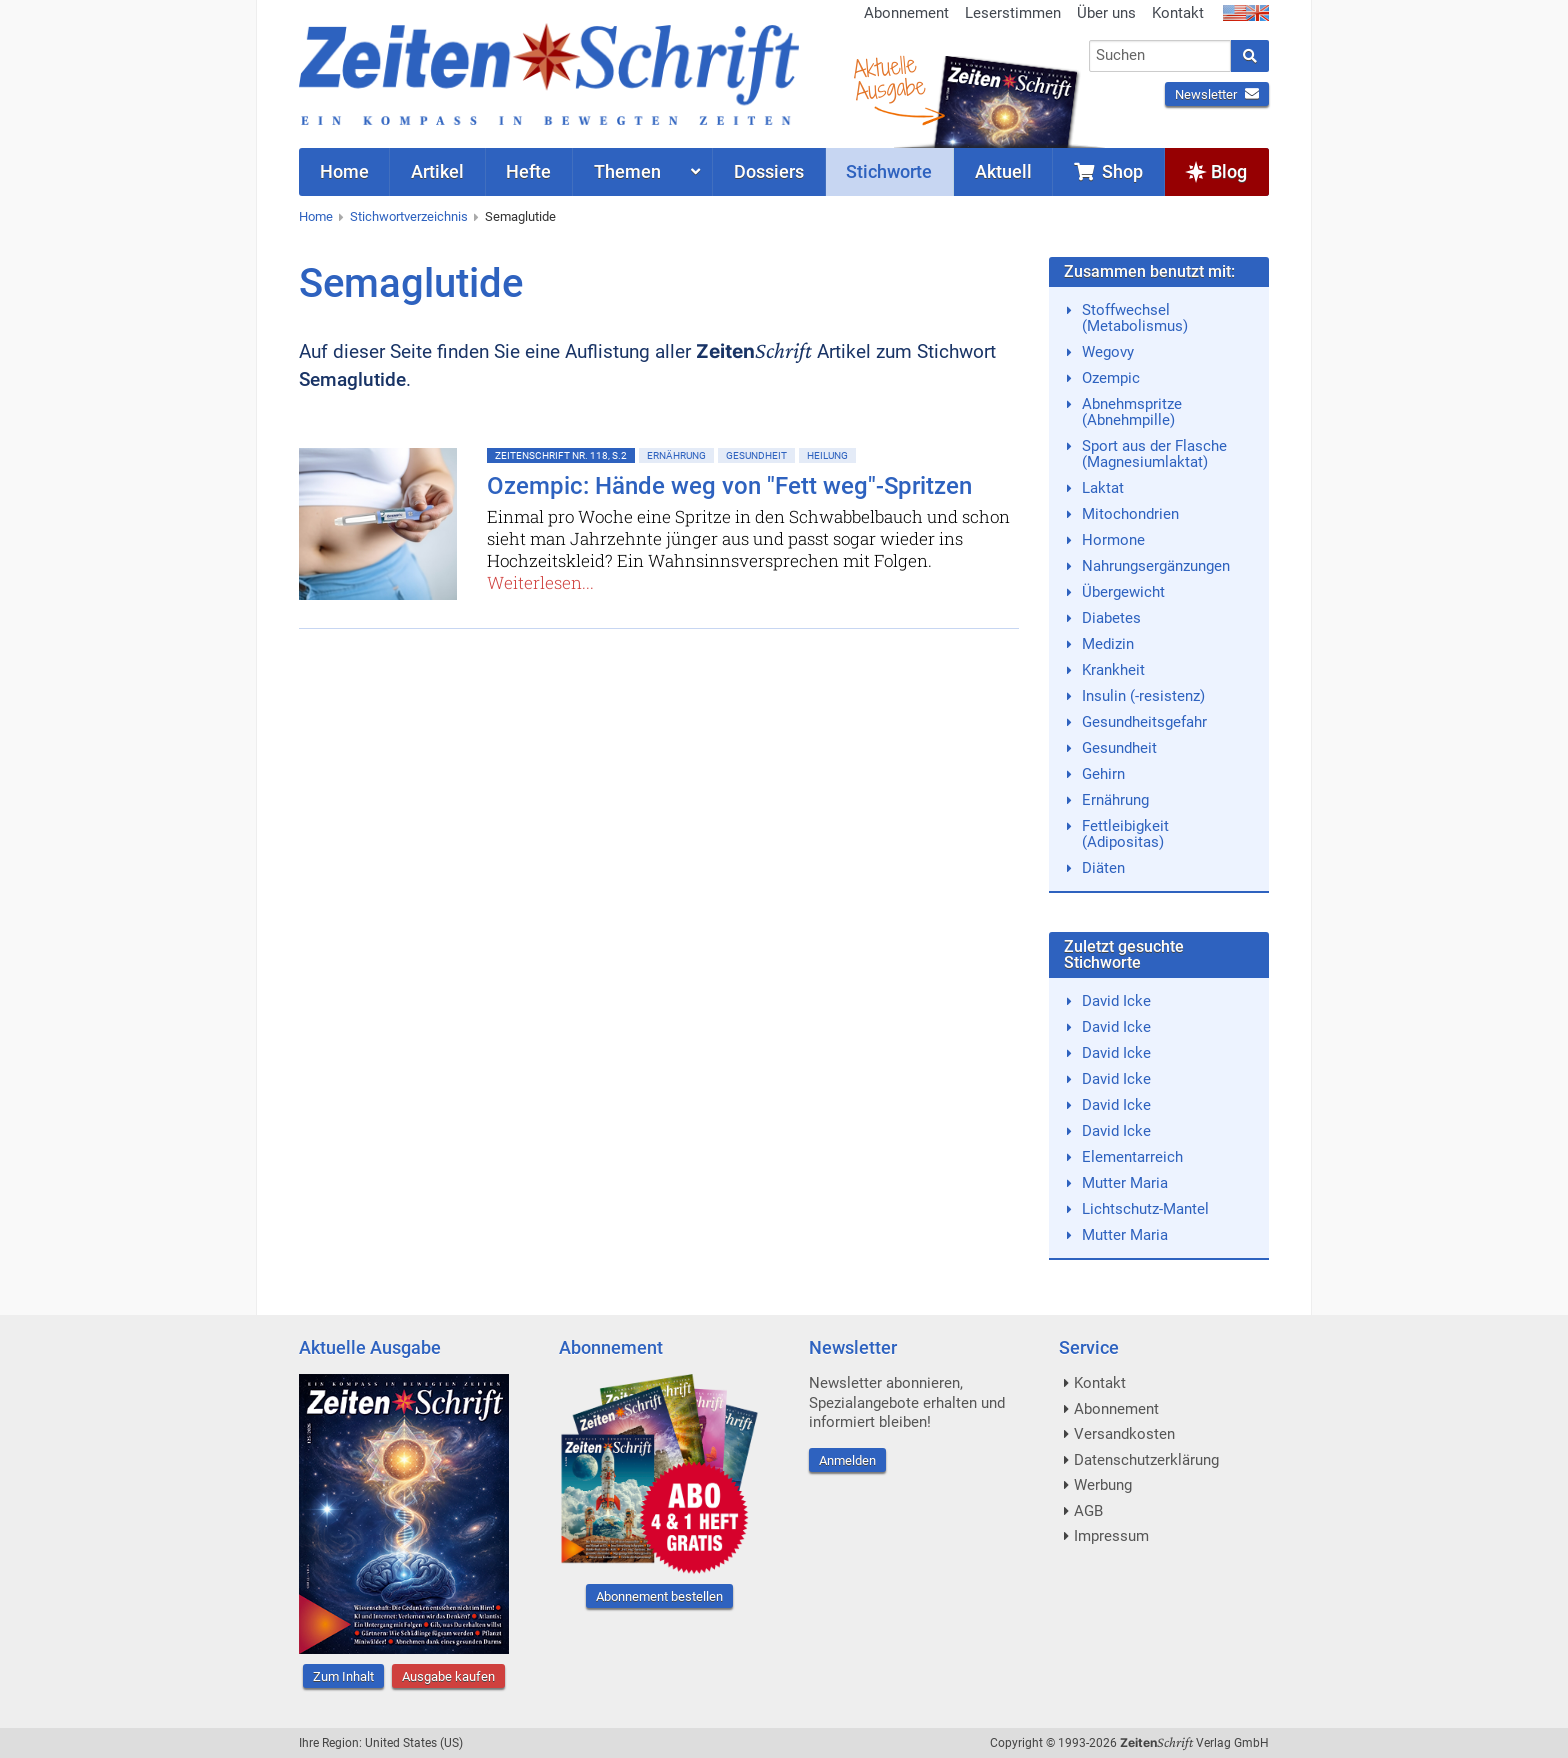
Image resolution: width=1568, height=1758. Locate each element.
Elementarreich (1132, 1157)
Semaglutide (520, 216)
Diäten (1103, 868)
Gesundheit (756, 455)
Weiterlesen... (540, 582)
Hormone (1113, 540)
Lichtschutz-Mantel (1145, 1209)
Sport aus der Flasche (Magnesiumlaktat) (1154, 454)
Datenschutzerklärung (1146, 1460)
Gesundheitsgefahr (1144, 722)
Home (316, 216)
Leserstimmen (1013, 13)
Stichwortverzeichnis (409, 216)
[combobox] (1160, 56)
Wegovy (1108, 352)
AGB (1088, 1511)
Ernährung (676, 455)
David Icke (1116, 1001)
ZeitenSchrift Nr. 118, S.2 (561, 455)
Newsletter (1217, 94)
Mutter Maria (1125, 1183)
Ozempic (1111, 378)
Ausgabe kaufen (448, 1676)
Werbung (1103, 1485)
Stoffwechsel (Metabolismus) (1135, 318)
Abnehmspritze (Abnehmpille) (1132, 412)
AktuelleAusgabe (889, 78)
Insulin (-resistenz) (1143, 696)
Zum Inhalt (343, 1676)
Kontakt (1178, 13)
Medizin (1108, 644)
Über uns (1106, 13)
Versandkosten (1124, 1434)
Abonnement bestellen (659, 1596)
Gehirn (1103, 774)
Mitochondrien (1130, 514)
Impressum (1111, 1536)
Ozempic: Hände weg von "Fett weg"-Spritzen (729, 486)
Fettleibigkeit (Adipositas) (1125, 834)
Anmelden (847, 1460)
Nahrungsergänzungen (1156, 566)
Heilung (827, 455)
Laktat (1103, 488)
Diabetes (1111, 618)
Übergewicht (1123, 592)
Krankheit (1113, 670)
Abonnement (906, 13)
